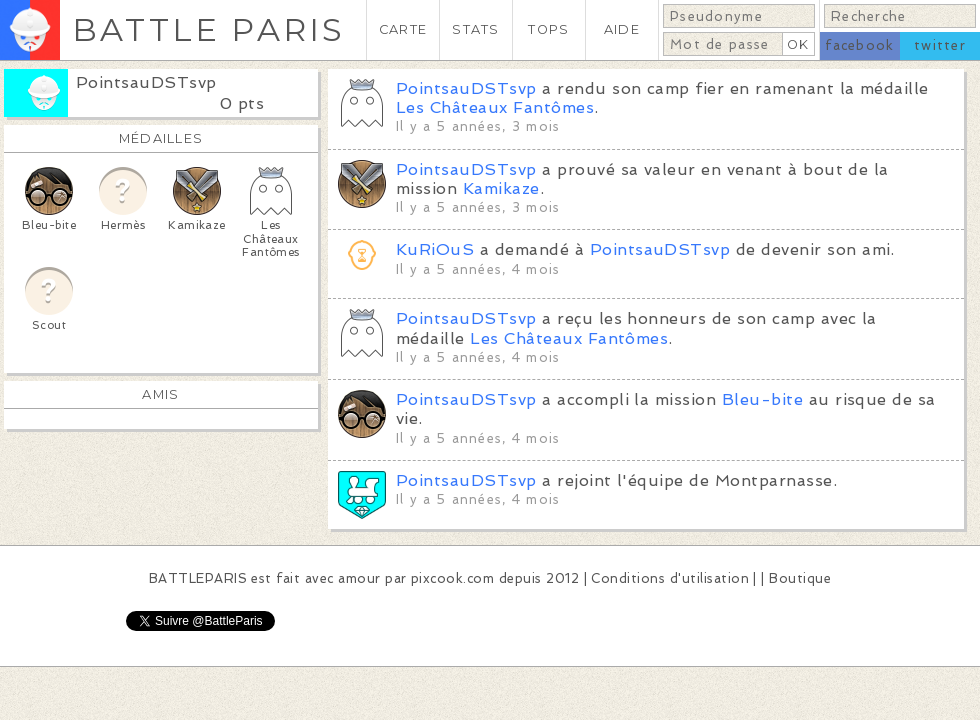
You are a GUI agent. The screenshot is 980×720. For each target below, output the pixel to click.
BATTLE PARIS (208, 29)
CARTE (403, 29)
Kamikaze (501, 188)
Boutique (800, 578)
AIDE (622, 29)
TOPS (548, 29)
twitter (940, 45)
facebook (859, 45)
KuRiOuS (435, 249)
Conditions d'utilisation (670, 578)
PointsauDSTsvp (146, 82)
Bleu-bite (762, 399)
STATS (475, 29)
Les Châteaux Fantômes (495, 107)
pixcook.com (452, 578)
